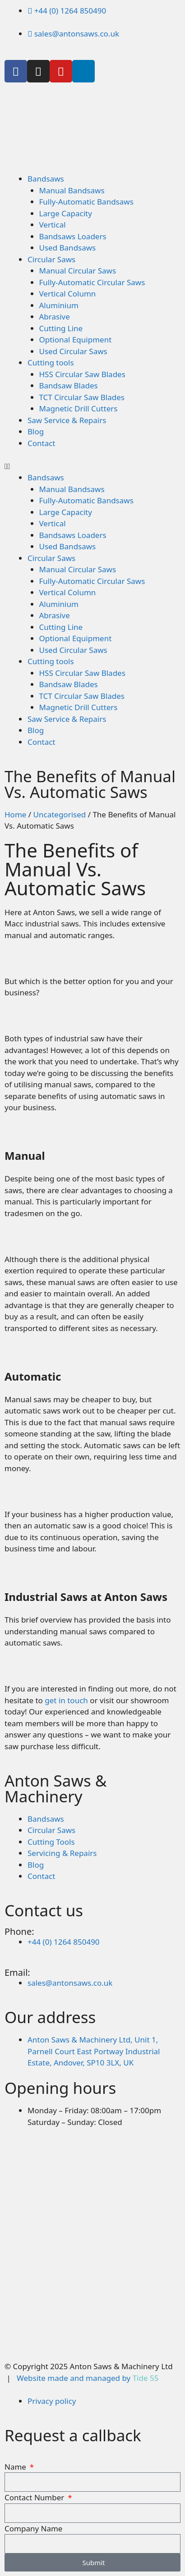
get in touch (66, 1700)
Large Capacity (65, 213)
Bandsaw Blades (68, 385)
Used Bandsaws (67, 247)
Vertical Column (67, 293)
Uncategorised (59, 814)
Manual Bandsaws (72, 190)
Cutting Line (61, 328)
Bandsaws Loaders (72, 236)
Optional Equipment (75, 339)
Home (15, 814)
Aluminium (59, 305)
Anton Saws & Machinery (55, 1788)
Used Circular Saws (73, 351)
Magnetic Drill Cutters (78, 408)
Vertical (52, 224)
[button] (92, 466)
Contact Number (35, 2497)
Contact (42, 443)
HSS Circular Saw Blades (82, 374)
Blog (36, 431)
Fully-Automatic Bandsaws (86, 201)
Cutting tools (51, 362)
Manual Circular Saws (77, 270)
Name (16, 2467)
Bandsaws (46, 178)
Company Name (33, 2528)
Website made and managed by (87, 2378)
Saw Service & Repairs (67, 420)
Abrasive (54, 316)
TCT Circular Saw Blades (82, 397)
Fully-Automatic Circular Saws (92, 282)
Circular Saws (51, 259)
